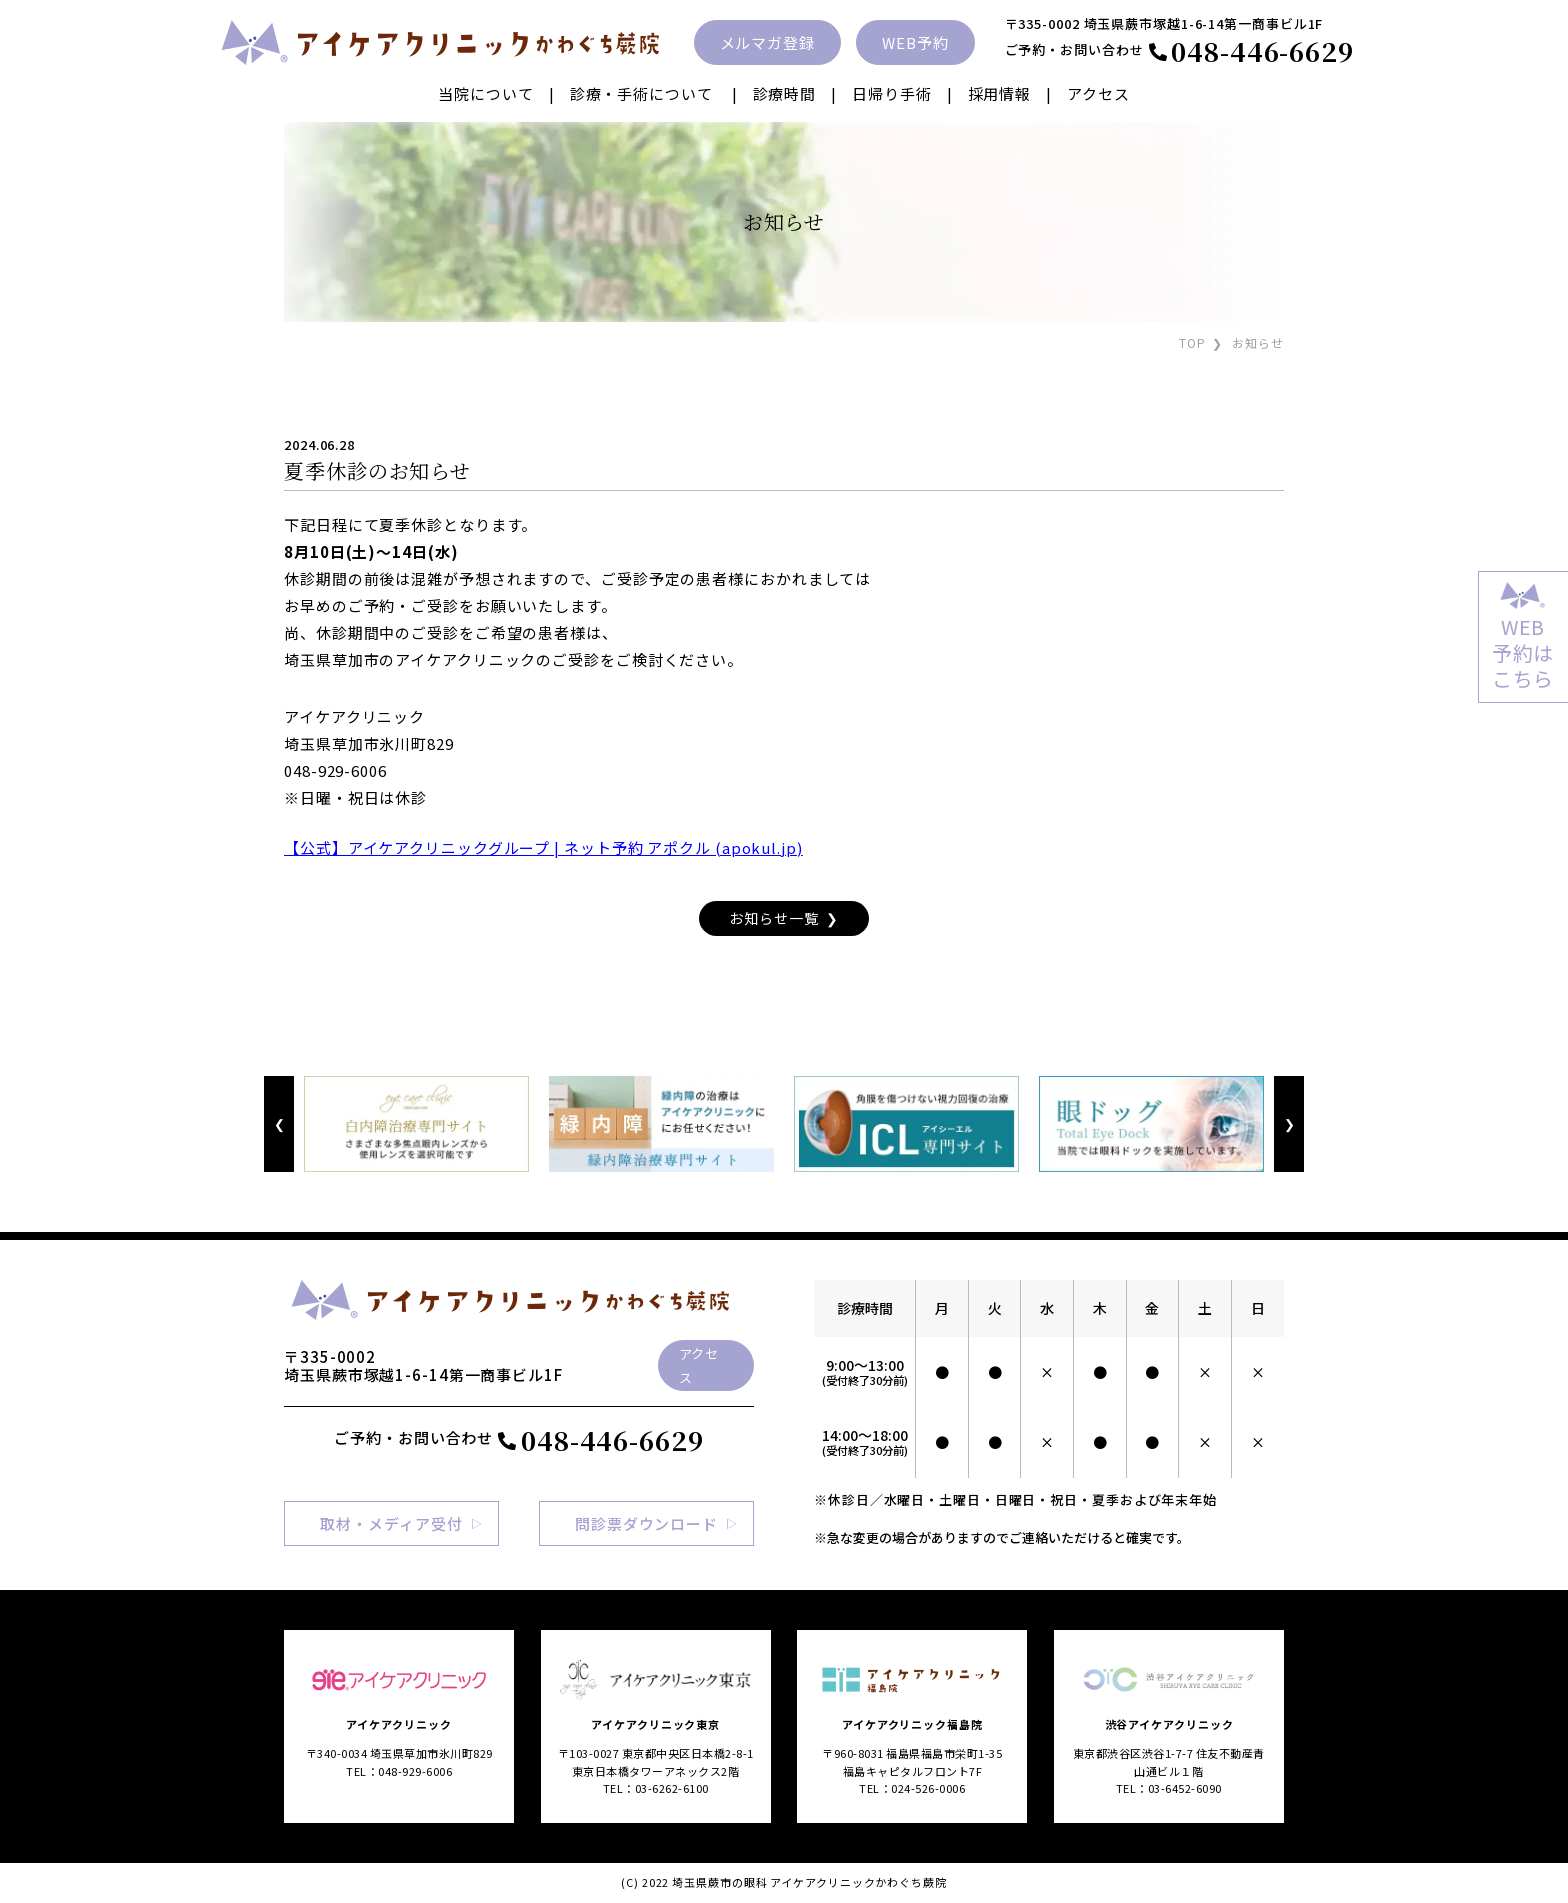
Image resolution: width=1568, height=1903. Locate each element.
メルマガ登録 (767, 42)
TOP (1192, 342)
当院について (485, 93)
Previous (279, 1124)
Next (1288, 1124)
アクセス (1098, 93)
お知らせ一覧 (773, 918)
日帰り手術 (892, 93)
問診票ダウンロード (646, 1523)
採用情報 (1000, 93)
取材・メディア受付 (391, 1523)
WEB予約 (915, 42)
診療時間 (785, 93)
